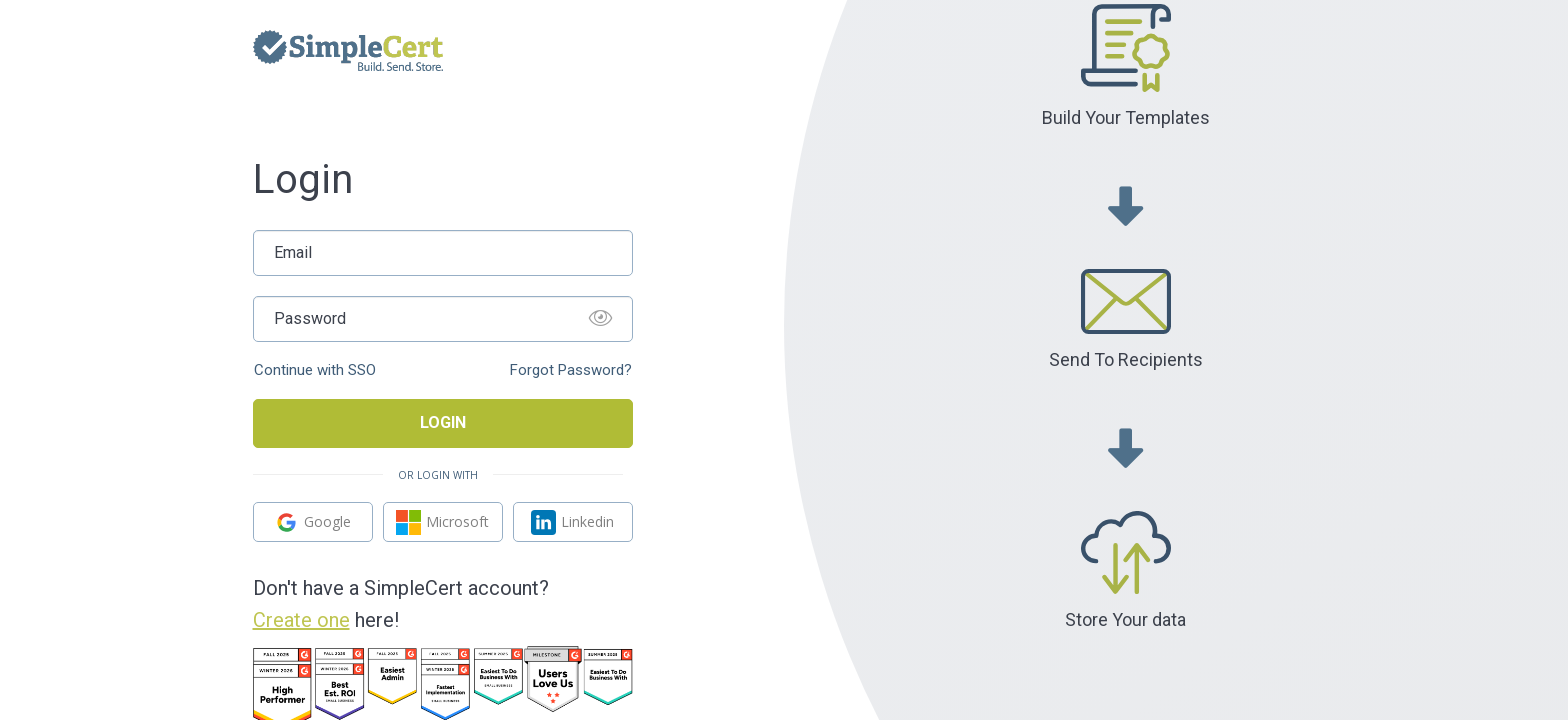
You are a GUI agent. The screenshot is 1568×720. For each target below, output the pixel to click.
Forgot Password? (571, 370)
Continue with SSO (315, 370)
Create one (301, 620)
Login (443, 422)
